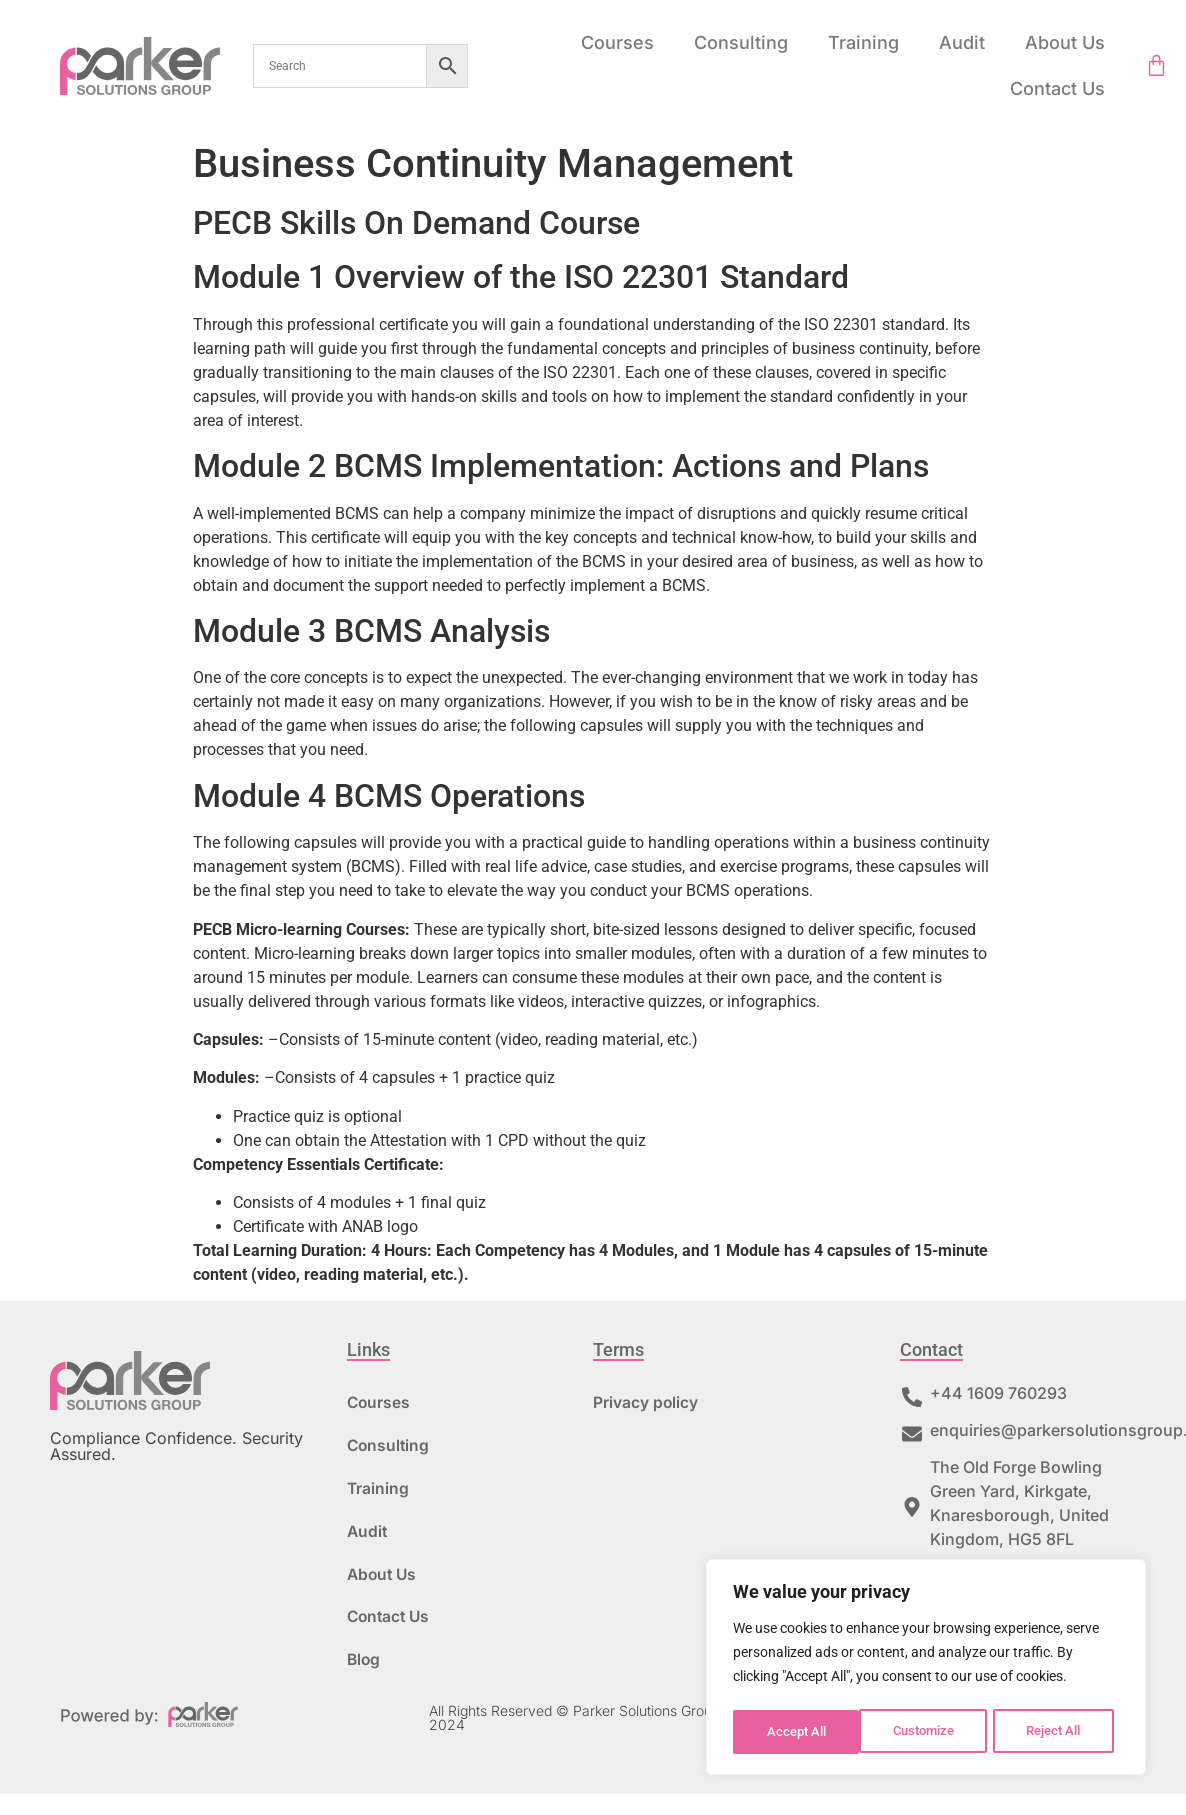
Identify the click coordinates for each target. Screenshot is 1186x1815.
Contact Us (1057, 88)
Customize (797, 1732)
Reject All (928, 1732)
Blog (364, 1680)
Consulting (741, 42)
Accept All (1058, 1732)
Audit (962, 42)
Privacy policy (646, 1404)
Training (863, 42)
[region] (926, 1670)
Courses (617, 42)
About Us (1065, 42)
